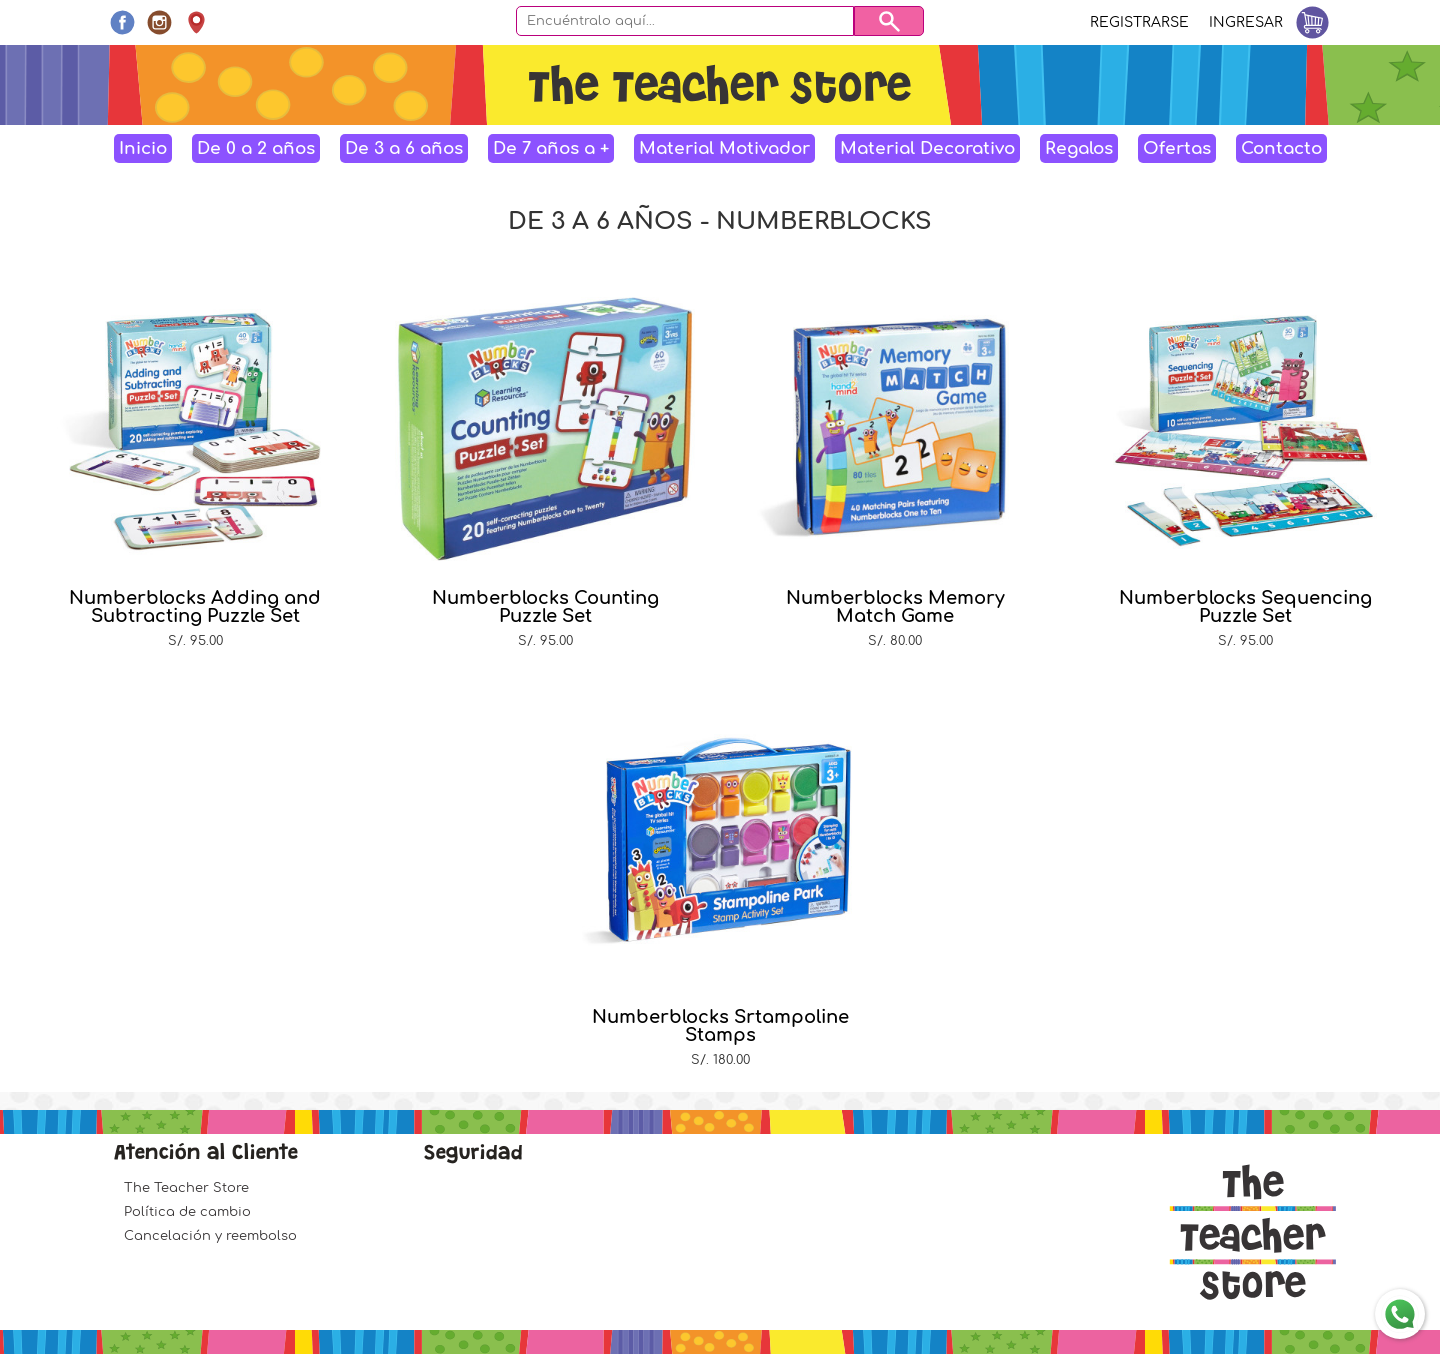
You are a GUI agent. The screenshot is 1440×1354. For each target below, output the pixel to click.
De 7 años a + (551, 148)
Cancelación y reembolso (210, 1236)
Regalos (1079, 148)
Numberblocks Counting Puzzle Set (545, 607)
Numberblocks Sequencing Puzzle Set (1245, 607)
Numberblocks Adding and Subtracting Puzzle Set (195, 607)
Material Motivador (724, 148)
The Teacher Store (186, 1188)
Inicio (143, 148)
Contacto (1281, 148)
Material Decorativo (927, 148)
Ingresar (1246, 22)
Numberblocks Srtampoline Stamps (720, 1026)
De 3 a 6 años (404, 148)
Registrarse (1139, 22)
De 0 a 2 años (256, 148)
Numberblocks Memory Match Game (895, 607)
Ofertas (1177, 148)
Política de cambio (187, 1212)
